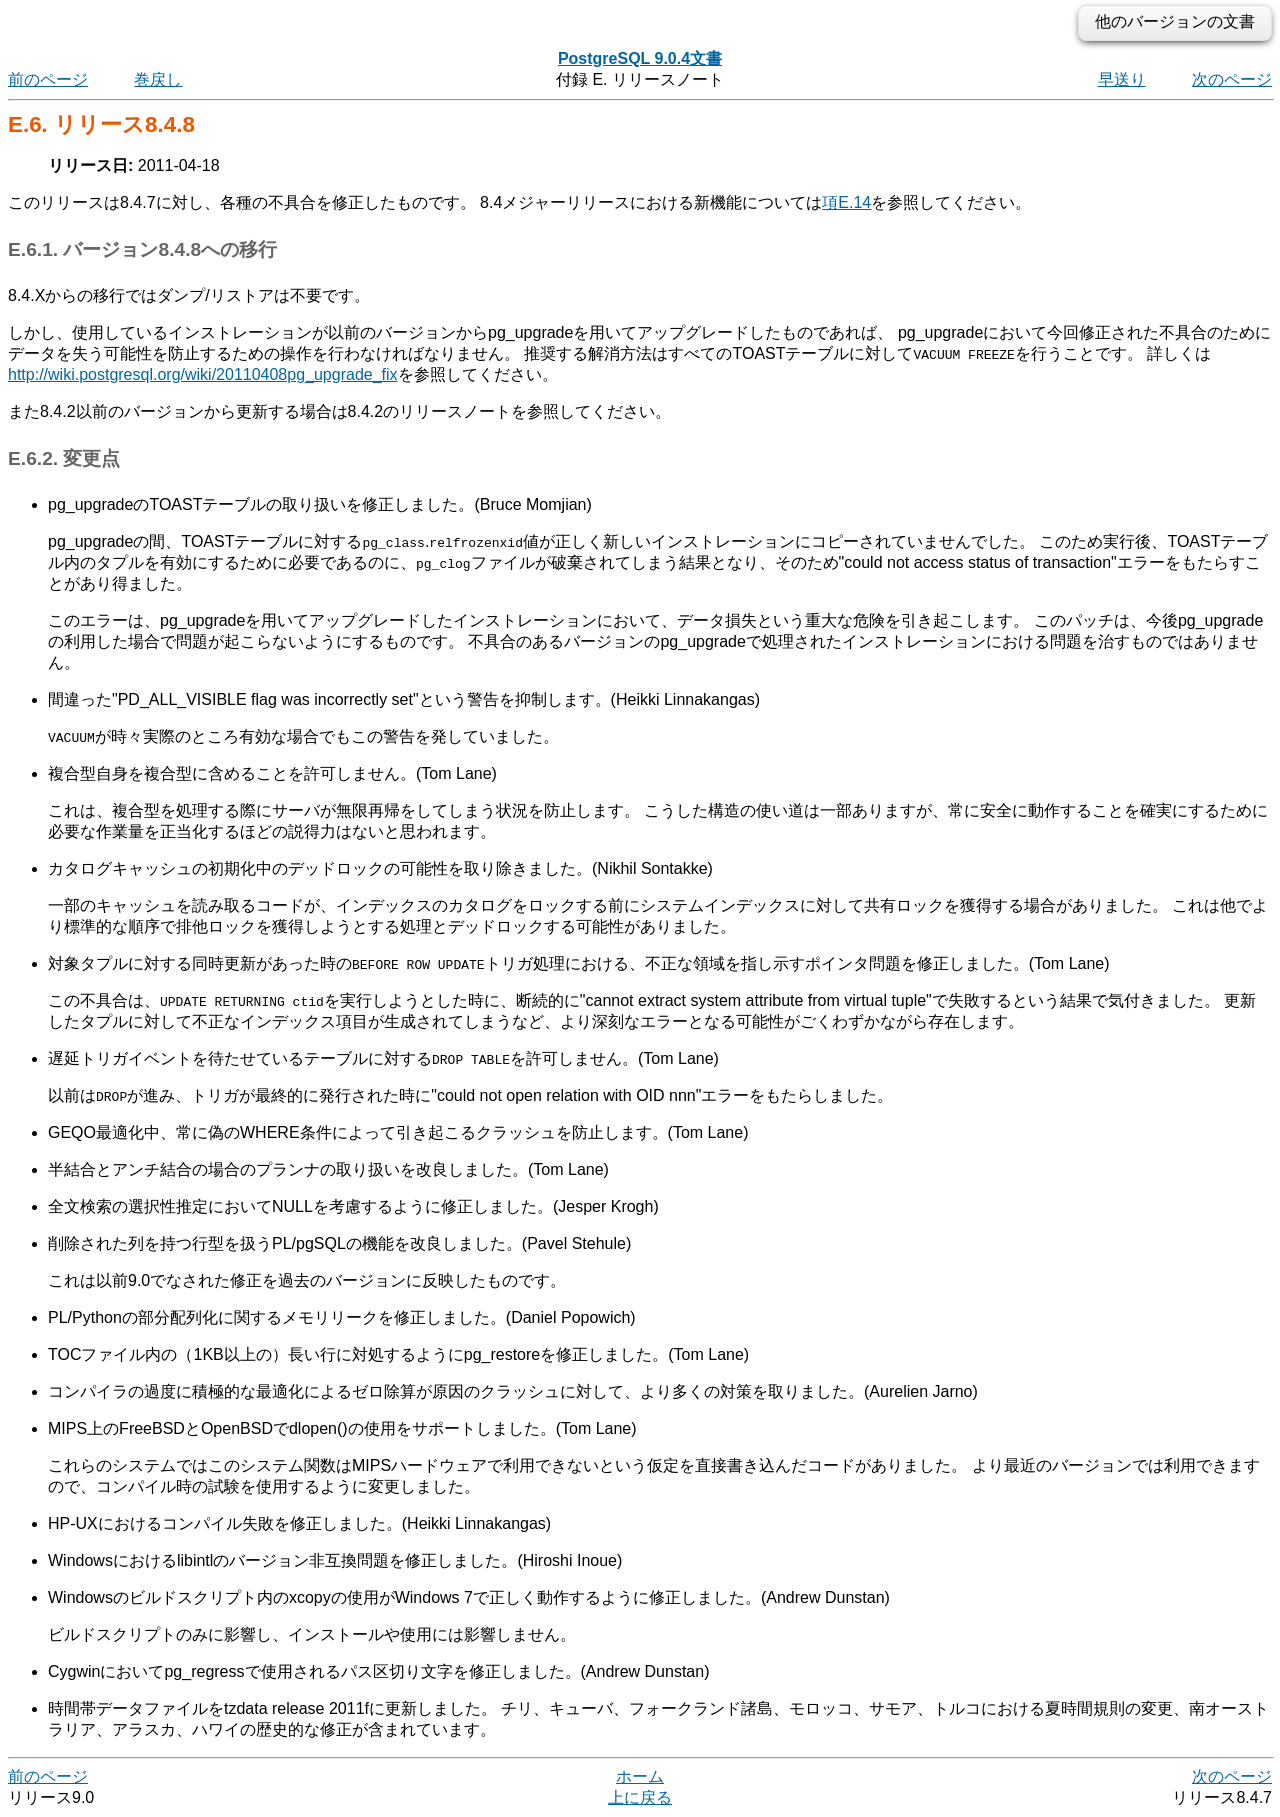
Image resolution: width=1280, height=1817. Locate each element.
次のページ (1232, 79)
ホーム (640, 1776)
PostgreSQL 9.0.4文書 (640, 58)
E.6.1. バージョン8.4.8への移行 (142, 249)
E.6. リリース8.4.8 (101, 124)
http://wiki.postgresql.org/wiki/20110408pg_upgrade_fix (203, 374)
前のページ (48, 79)
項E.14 (846, 202)
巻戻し (158, 79)
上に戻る (640, 1797)
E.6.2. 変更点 (64, 458)
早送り (1122, 79)
